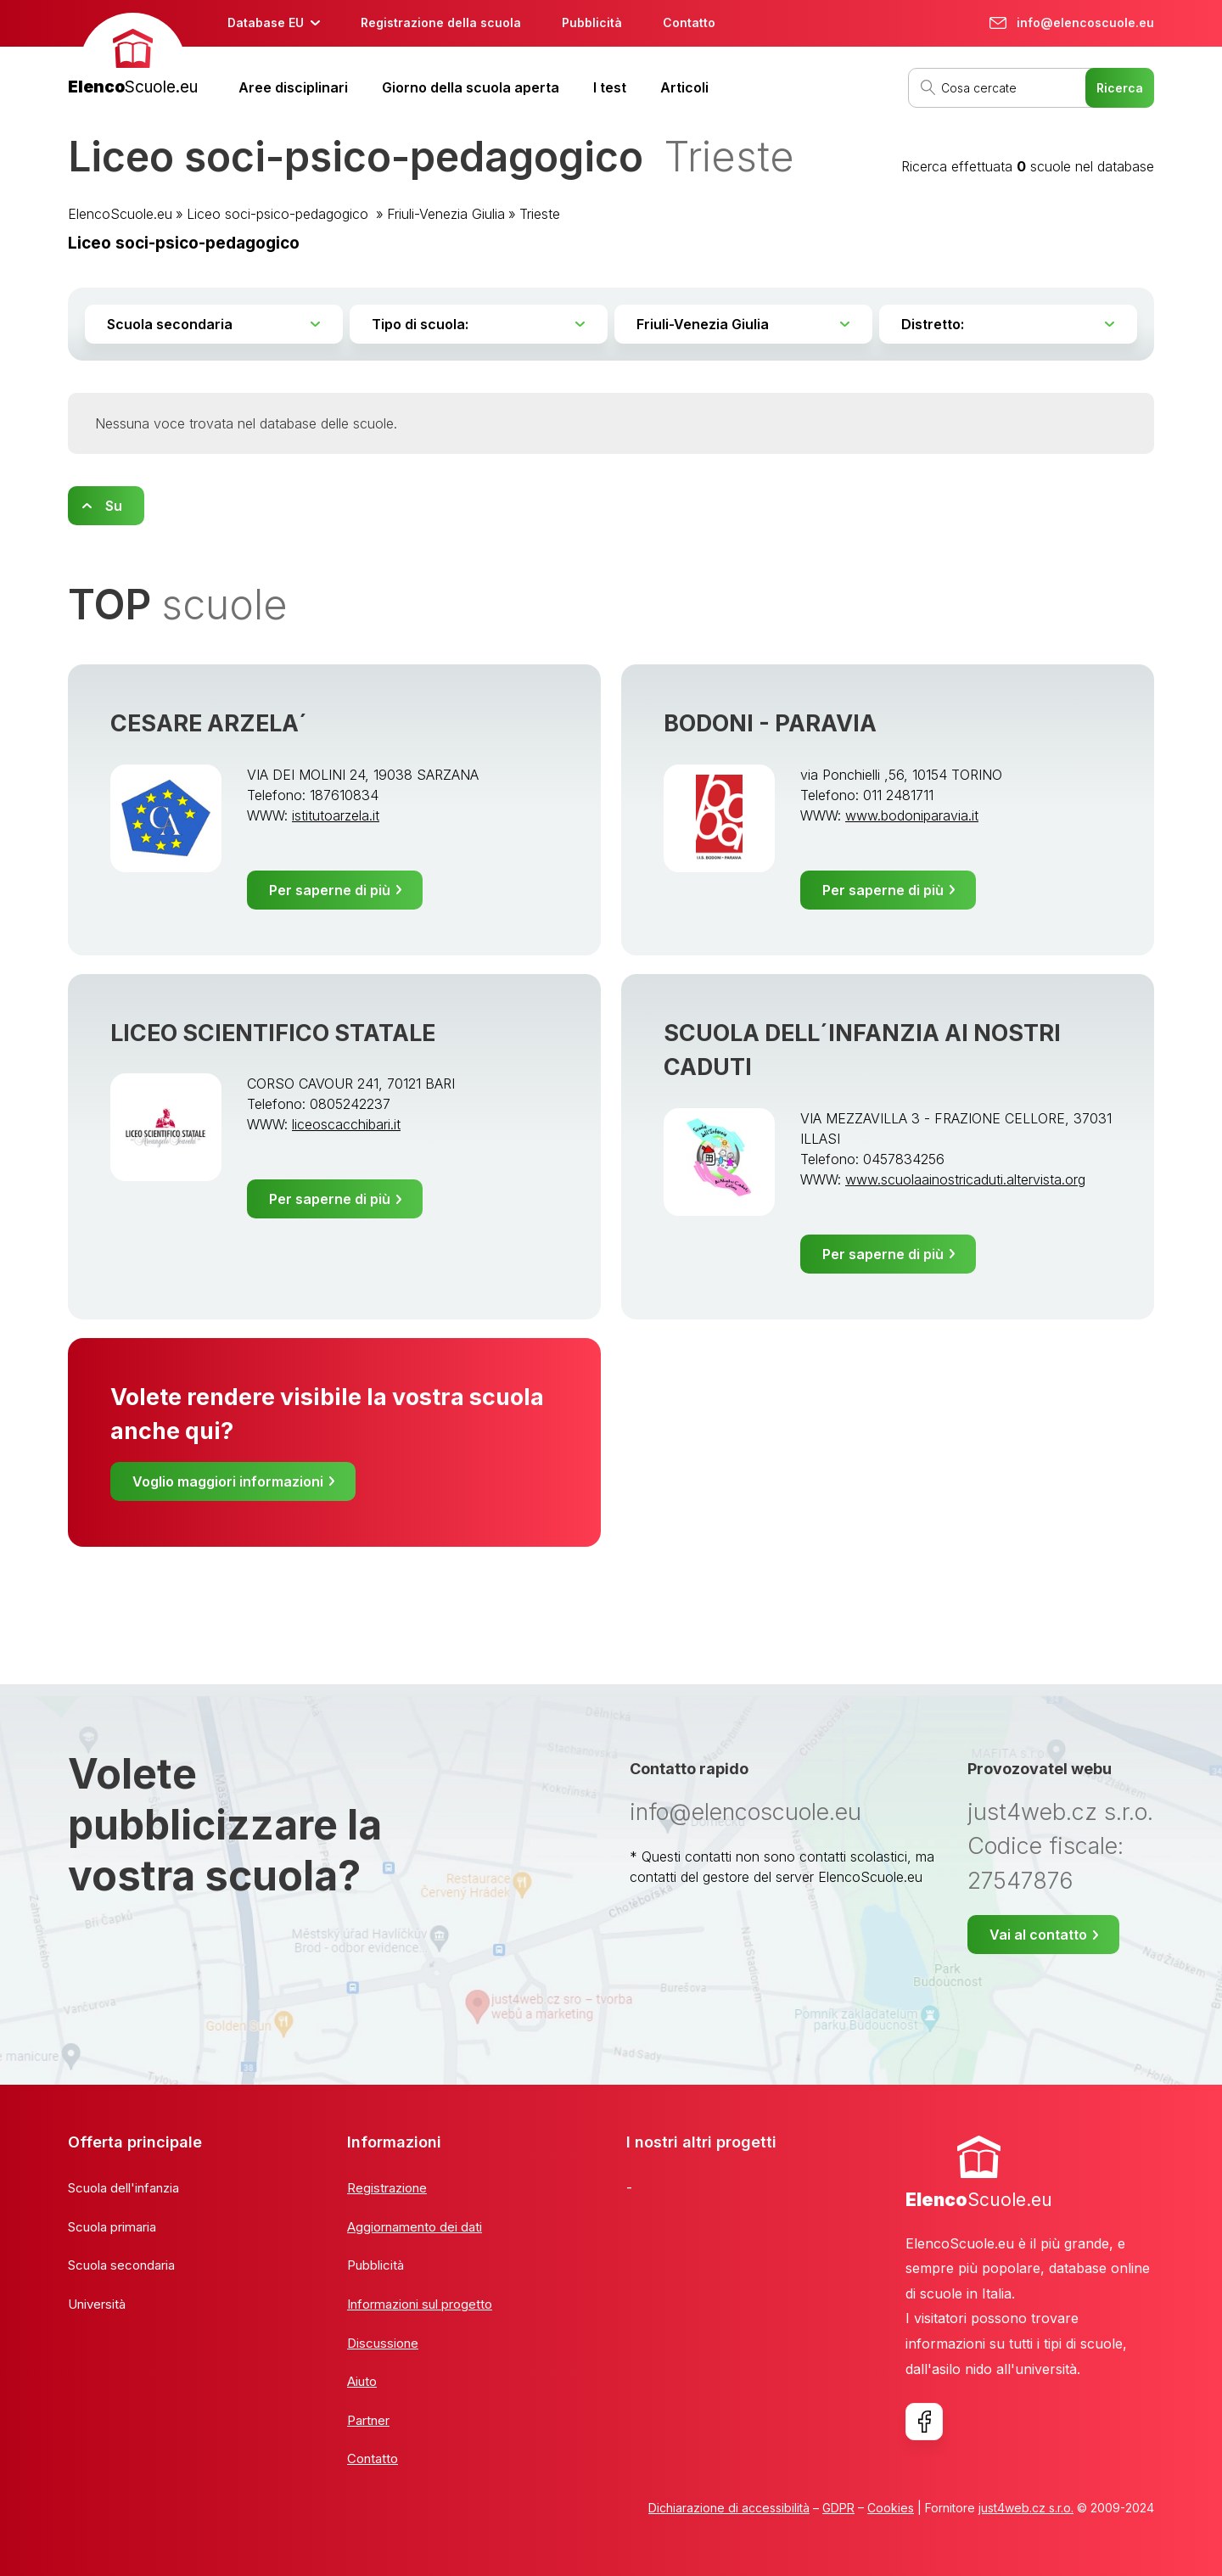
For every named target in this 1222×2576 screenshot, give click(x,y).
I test (609, 87)
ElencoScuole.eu (120, 213)
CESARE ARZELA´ (208, 723)
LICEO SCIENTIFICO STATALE (272, 1033)
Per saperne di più (329, 890)
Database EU (265, 22)
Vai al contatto (1038, 1934)
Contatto (689, 22)
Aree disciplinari (293, 87)
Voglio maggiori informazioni (227, 1481)
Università (97, 2304)
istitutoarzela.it (335, 815)
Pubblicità (592, 22)
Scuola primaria (112, 2227)
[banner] (133, 56)
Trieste (539, 213)
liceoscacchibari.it (346, 1124)
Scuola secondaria (121, 2265)
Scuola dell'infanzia (123, 2188)
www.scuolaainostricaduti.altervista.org (965, 1179)
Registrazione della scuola (441, 22)
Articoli (684, 87)
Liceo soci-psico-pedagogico (280, 213)
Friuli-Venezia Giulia (446, 213)
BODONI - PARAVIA (770, 723)
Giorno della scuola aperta (470, 87)
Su (113, 505)
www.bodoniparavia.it (911, 815)
